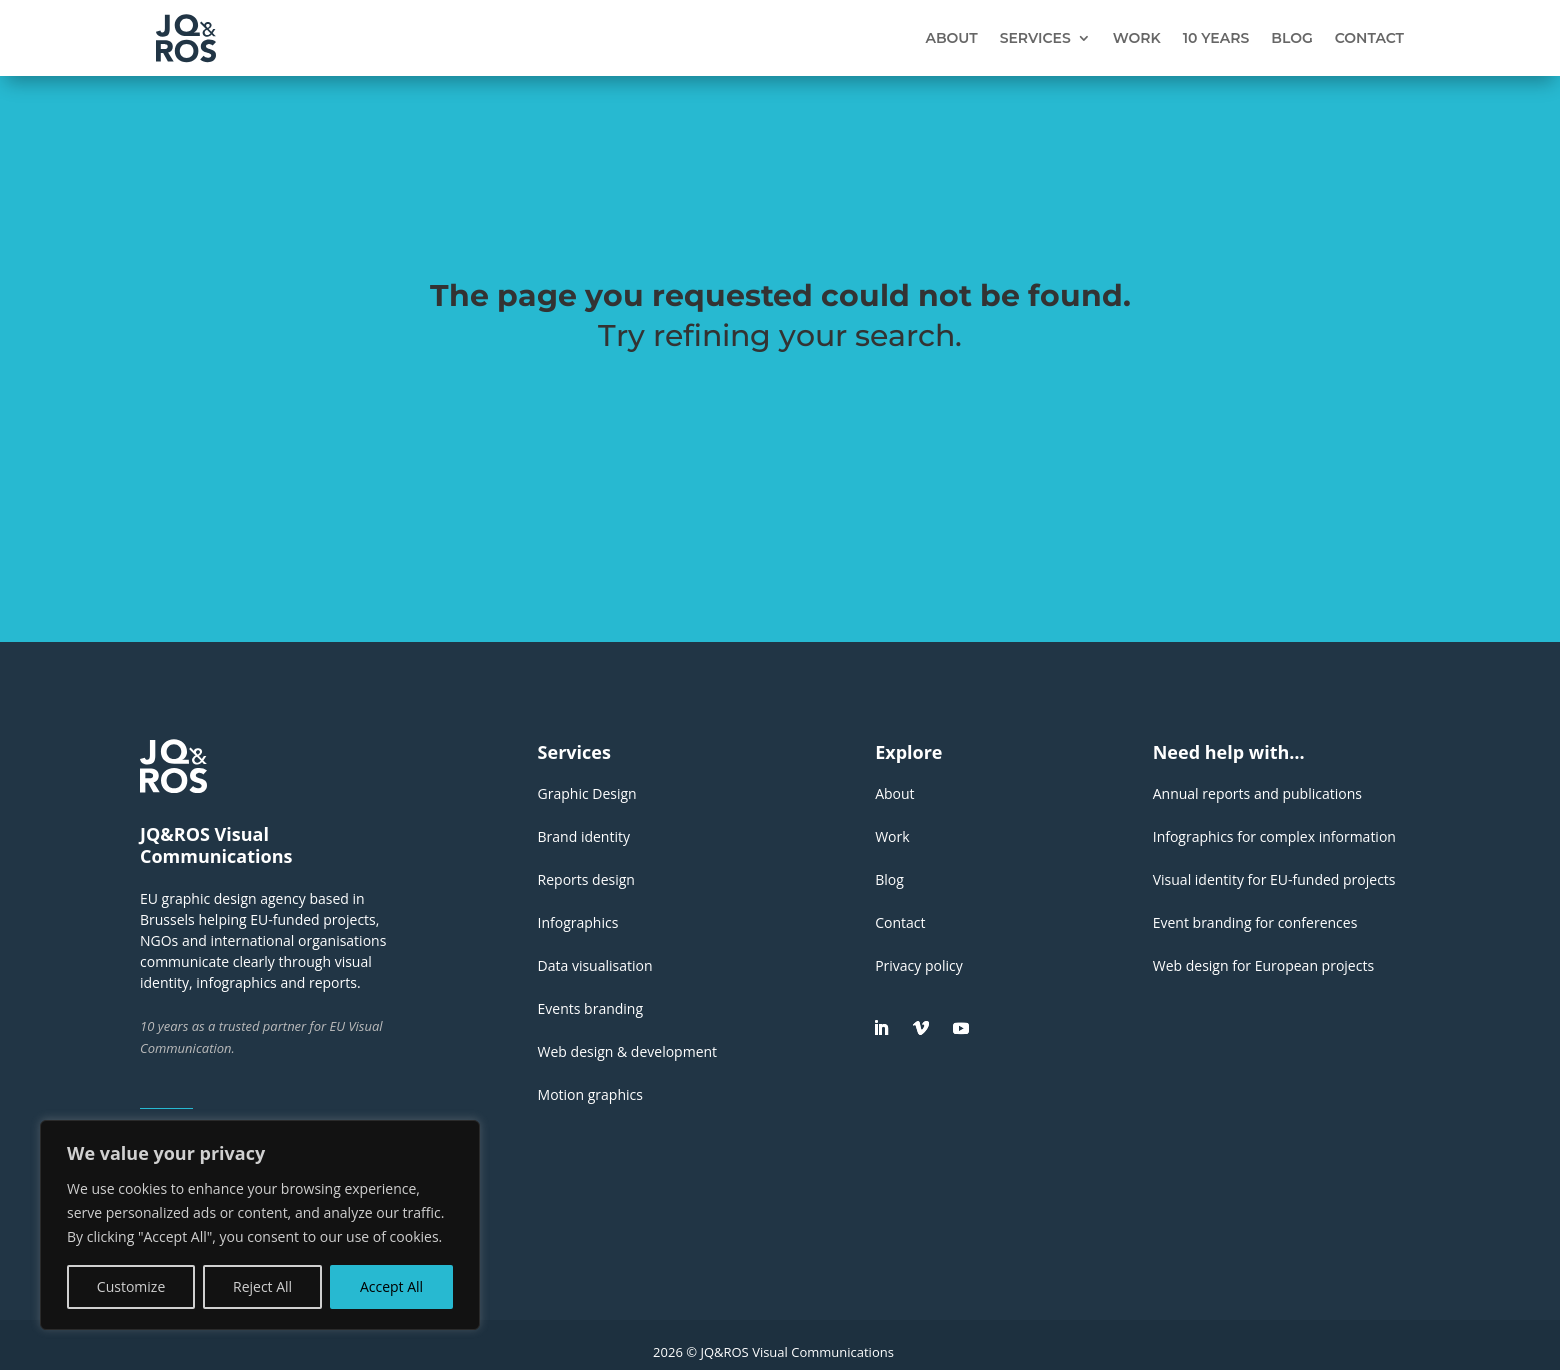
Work (1137, 38)
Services (1035, 38)
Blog (1291, 38)
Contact (1369, 38)
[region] (260, 1225)
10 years (1216, 38)
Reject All (262, 1286)
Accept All (391, 1286)
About (951, 38)
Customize (131, 1286)
